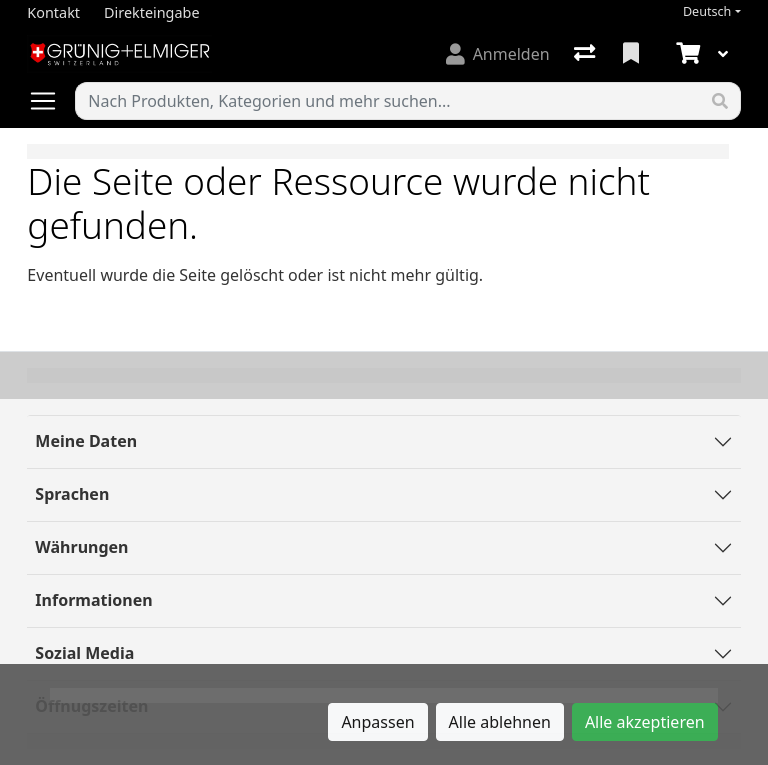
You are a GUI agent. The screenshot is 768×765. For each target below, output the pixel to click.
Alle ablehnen (500, 722)
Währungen (81, 547)
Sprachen (72, 494)
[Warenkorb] (686, 54)
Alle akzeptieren (645, 722)
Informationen (93, 600)
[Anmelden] (498, 54)
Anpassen (377, 722)
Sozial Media (84, 653)
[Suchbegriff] (387, 101)
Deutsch (707, 11)
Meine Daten (86, 441)
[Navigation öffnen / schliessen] (51, 101)
